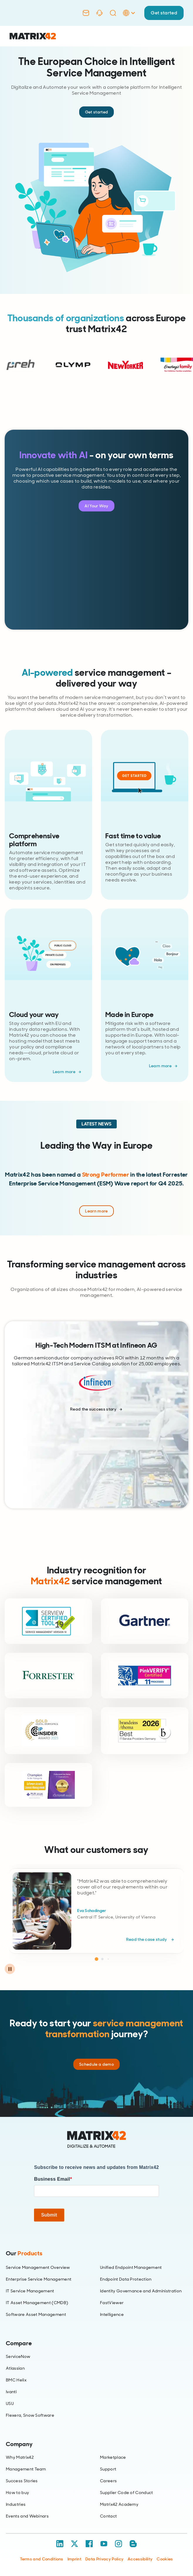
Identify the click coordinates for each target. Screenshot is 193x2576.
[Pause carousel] (10, 1969)
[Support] (99, 13)
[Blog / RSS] (133, 2543)
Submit (49, 2214)
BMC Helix (16, 2380)
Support (108, 2469)
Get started (164, 13)
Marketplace (113, 2457)
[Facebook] (89, 2543)
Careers (108, 2480)
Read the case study (147, 1939)
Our (24, 2253)
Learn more (64, 1071)
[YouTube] (104, 2543)
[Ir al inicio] (32, 36)
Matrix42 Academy (119, 2504)
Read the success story (93, 1409)
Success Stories (22, 2480)
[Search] (113, 13)
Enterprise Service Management (38, 2279)
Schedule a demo (96, 2064)
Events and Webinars (27, 2516)
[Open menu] (179, 36)
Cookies (165, 2559)
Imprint (74, 2559)
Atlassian (15, 2368)
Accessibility (140, 2559)
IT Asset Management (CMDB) (37, 2302)
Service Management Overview (38, 2267)
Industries (16, 2504)
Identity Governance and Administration (141, 2291)
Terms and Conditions (41, 2559)
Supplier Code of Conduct (126, 2492)
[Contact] (86, 13)
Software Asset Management (36, 2314)
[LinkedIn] (60, 2543)
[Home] (96, 2139)
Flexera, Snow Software (30, 2415)
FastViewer (111, 2302)
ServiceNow (18, 2356)
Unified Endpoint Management (131, 2267)
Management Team (26, 2469)
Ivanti (11, 2391)
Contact (108, 2516)
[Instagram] (118, 2543)
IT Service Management (30, 2291)
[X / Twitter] (74, 2543)
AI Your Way (96, 505)
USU (10, 2403)
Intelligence (112, 2314)
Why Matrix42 (20, 2457)
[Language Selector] (129, 19)
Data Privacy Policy (104, 2559)
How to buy (17, 2492)
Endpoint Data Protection (126, 2279)
